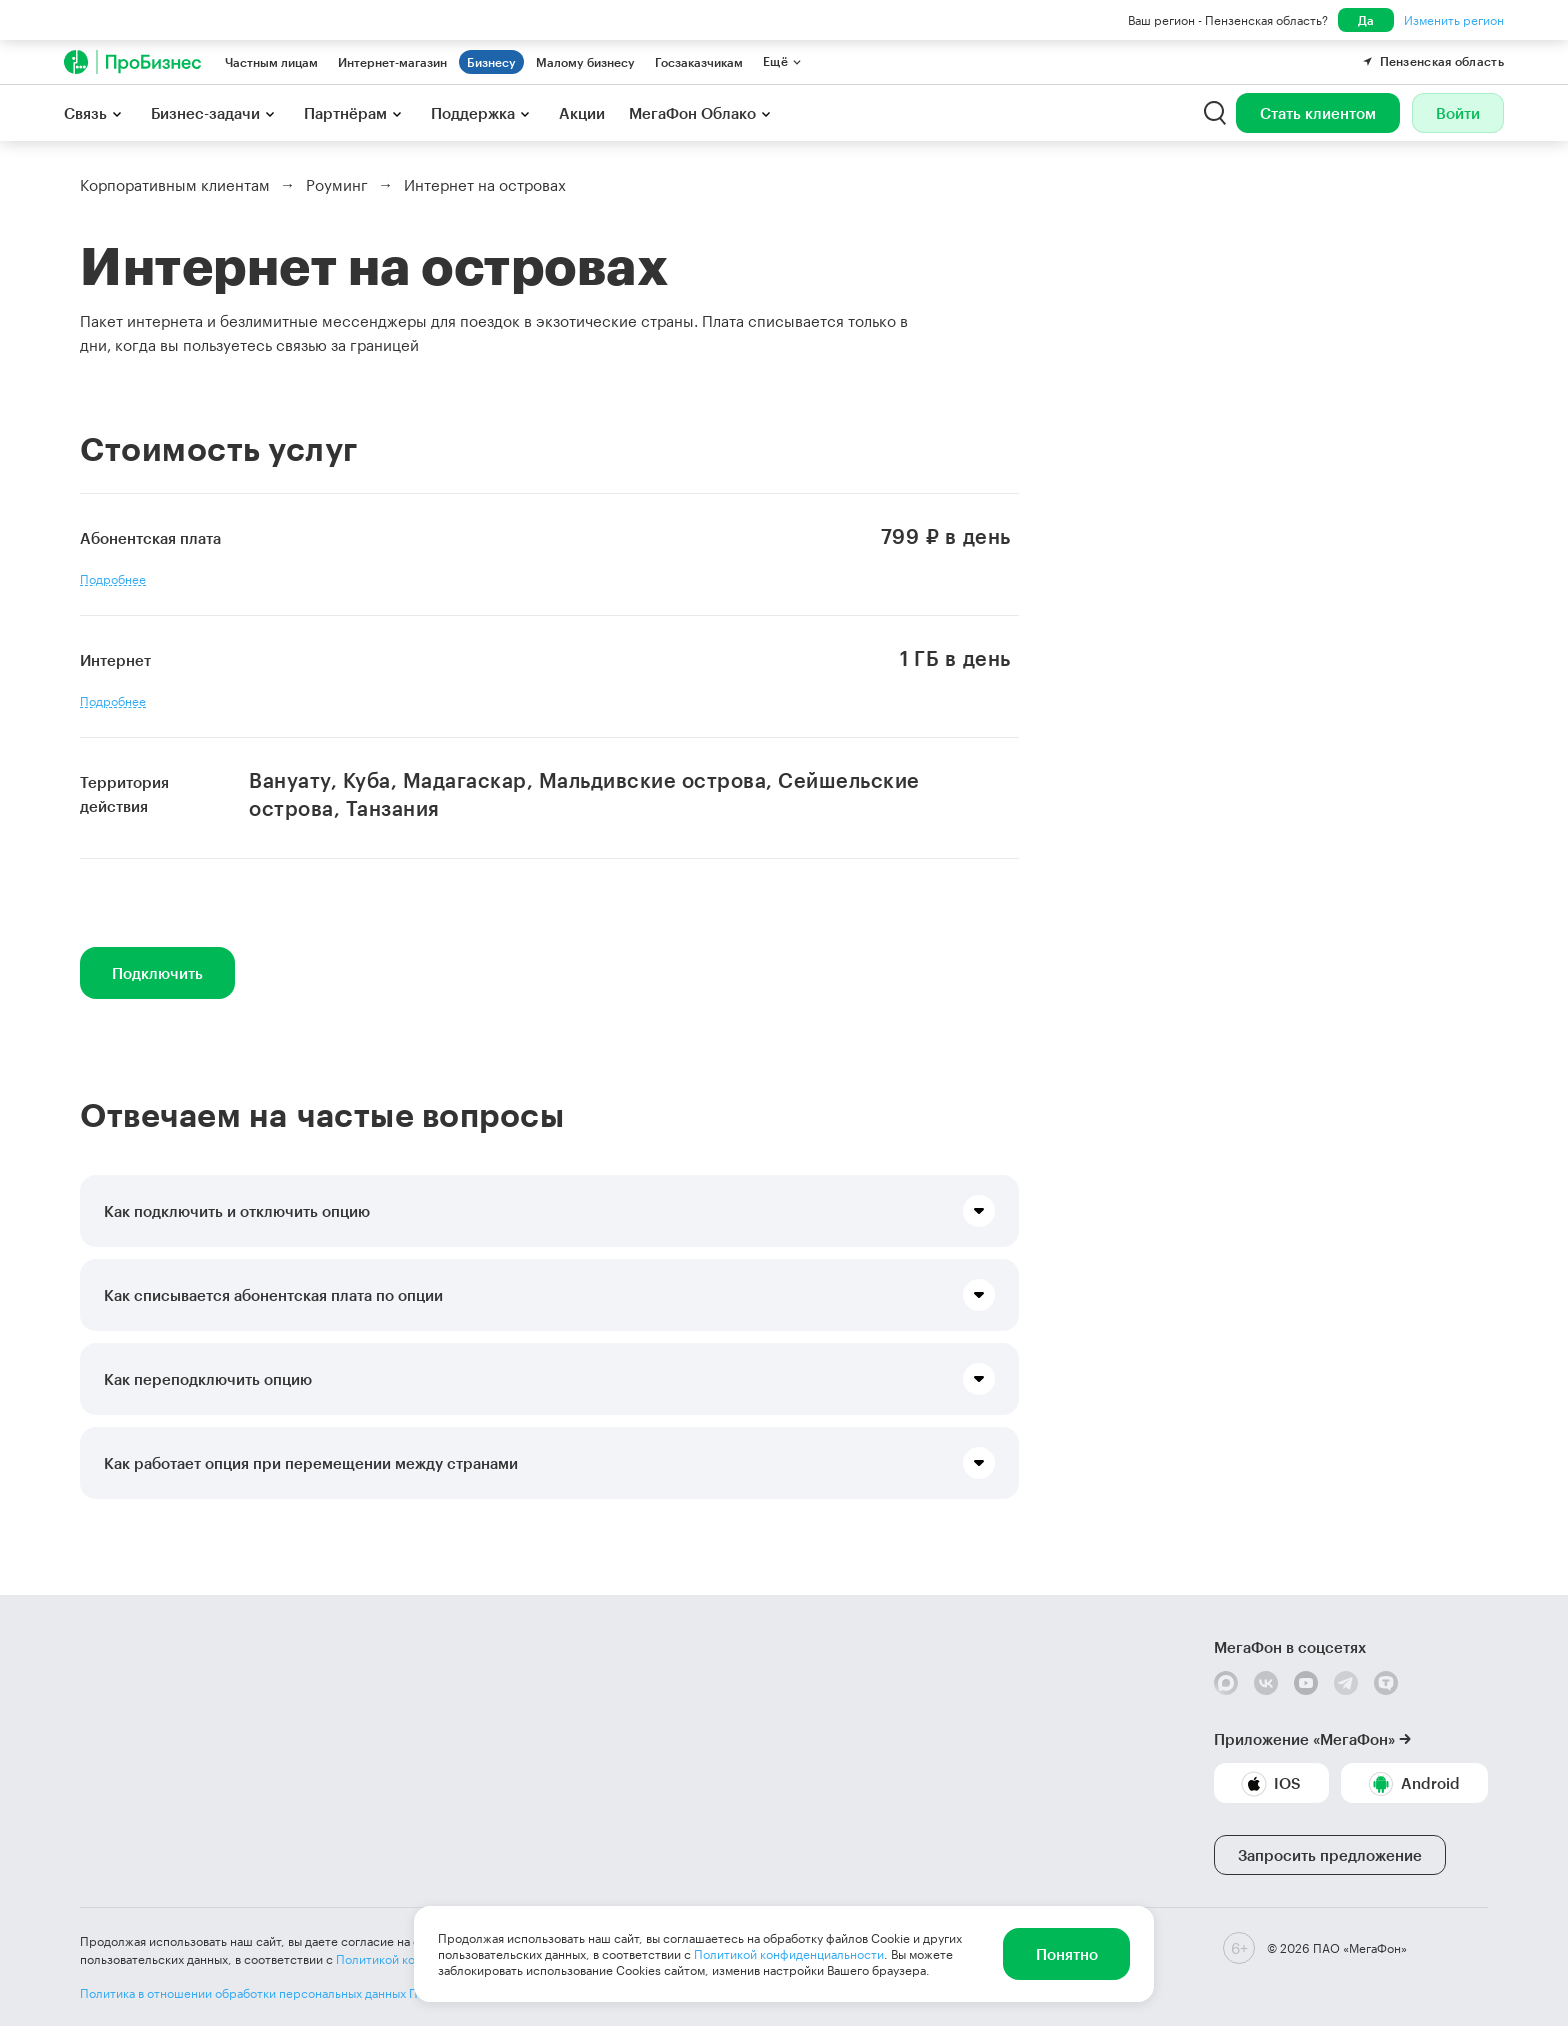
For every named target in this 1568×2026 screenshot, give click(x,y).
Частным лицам (271, 62)
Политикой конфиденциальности (789, 1954)
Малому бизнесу (585, 62)
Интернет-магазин (392, 62)
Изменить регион (1454, 20)
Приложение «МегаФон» (1304, 1739)
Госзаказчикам (699, 62)
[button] (549, 1211)
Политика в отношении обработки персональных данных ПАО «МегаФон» (291, 1993)
